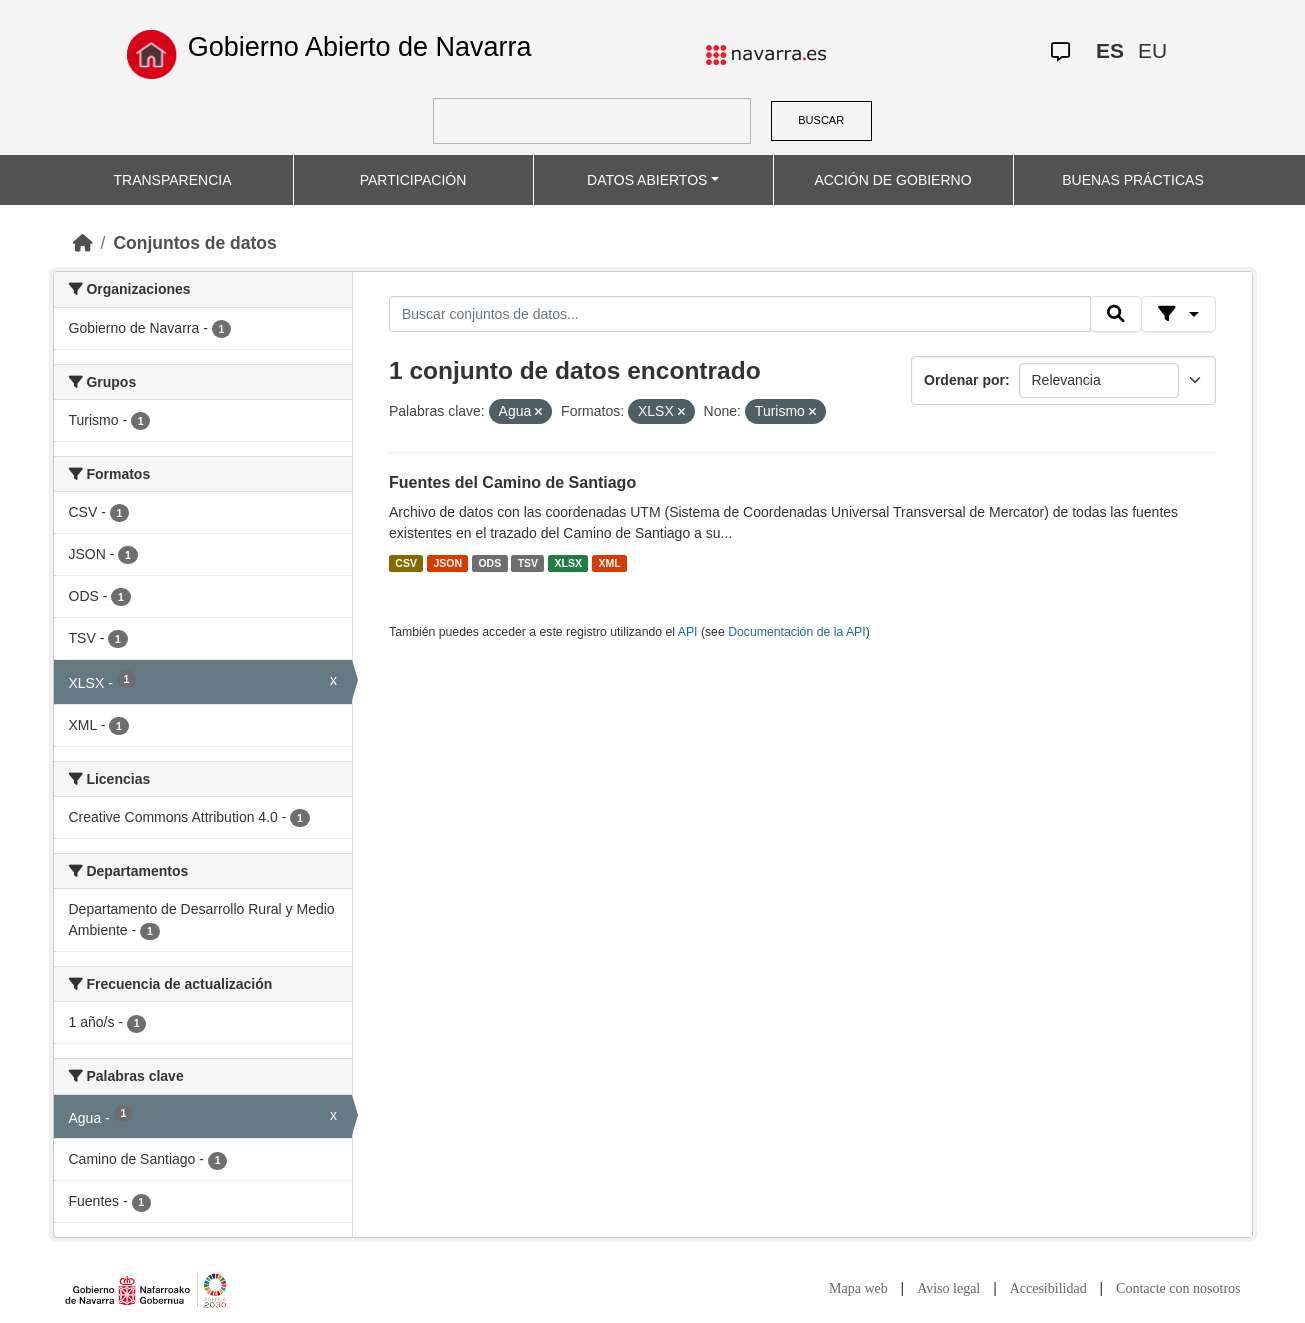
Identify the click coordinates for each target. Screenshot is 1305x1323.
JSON (447, 563)
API (688, 632)
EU (1152, 50)
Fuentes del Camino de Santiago (512, 482)
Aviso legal (948, 1288)
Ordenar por (964, 380)
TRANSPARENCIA (173, 180)
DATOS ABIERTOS (647, 180)
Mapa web (858, 1288)
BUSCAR (821, 120)
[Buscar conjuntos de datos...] (740, 314)
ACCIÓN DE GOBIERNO (892, 180)
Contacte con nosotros (1178, 1288)
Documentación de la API (797, 632)
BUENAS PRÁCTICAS (1133, 180)
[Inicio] (83, 243)
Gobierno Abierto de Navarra (360, 47)
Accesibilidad (1048, 1288)
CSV (406, 563)
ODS (489, 563)
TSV (528, 563)
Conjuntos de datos (194, 243)
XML (610, 563)
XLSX (568, 563)
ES (1110, 50)
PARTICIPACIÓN (413, 180)
